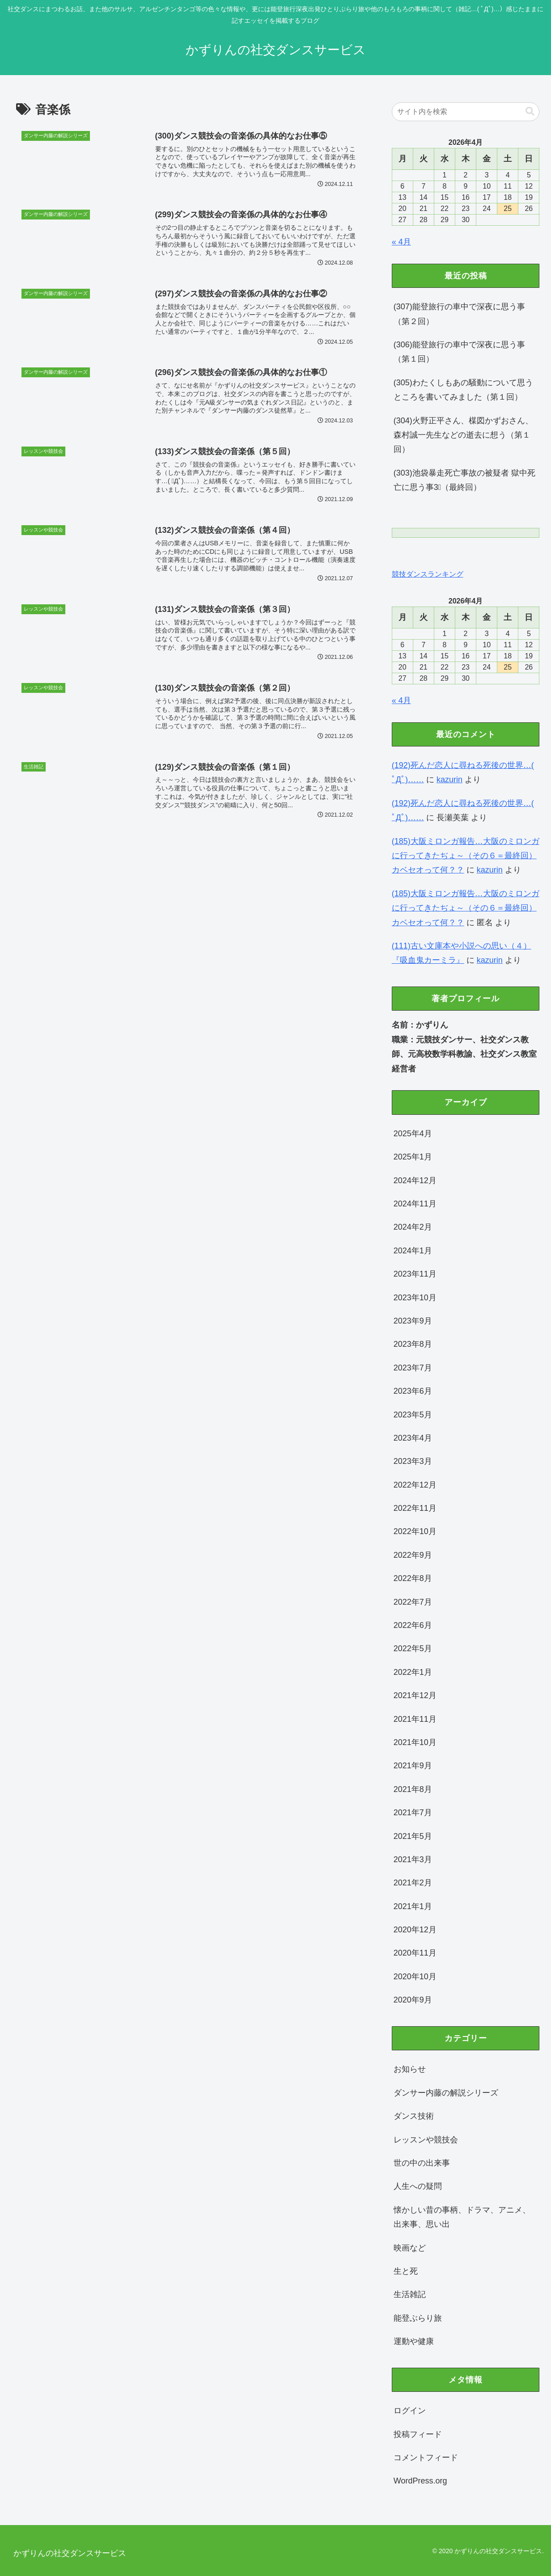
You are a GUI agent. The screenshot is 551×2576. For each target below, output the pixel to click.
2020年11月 (415, 1952)
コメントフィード (426, 2457)
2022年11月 (415, 1508)
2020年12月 (415, 1929)
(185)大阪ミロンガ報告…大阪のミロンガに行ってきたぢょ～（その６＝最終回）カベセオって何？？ (465, 856)
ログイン (410, 2410)
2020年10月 (415, 1976)
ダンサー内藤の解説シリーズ (446, 2092)
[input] (466, 111)
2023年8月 (413, 1344)
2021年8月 (413, 1789)
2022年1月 (413, 1672)
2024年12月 (415, 1180)
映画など (410, 2247)
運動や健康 (414, 2341)
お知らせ (410, 2069)
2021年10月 (415, 1742)
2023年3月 (413, 1461)
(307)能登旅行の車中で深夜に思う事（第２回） (459, 313)
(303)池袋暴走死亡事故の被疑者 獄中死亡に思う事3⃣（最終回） (464, 480)
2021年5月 (413, 1836)
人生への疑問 (418, 2186)
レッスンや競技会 (426, 2139)
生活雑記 (410, 2294)
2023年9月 (413, 1320)
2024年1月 (413, 1250)
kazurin (449, 779)
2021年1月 (413, 1906)
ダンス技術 (414, 2116)
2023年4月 (413, 1437)
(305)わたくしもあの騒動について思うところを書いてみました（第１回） (463, 389)
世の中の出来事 (422, 2163)
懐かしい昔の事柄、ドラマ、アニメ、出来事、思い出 (462, 2217)
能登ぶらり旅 (418, 2318)
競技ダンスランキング (427, 574)
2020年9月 (413, 1999)
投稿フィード (418, 2434)
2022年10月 (415, 1531)
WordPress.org (420, 2480)
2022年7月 (413, 1602)
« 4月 (401, 241)
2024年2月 (413, 1227)
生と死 (406, 2271)
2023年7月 (413, 1367)
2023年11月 (415, 1273)
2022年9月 (413, 1555)
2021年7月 (413, 1812)
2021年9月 (413, 1765)
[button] (530, 111)
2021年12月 (415, 1695)
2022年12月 (415, 1484)
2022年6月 (413, 1625)
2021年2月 (413, 1882)
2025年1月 (413, 1156)
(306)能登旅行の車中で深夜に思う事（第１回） (459, 351)
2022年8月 (413, 1578)
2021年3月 (413, 1859)
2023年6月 (413, 1391)
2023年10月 (415, 1297)
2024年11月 (415, 1203)
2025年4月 (413, 1133)
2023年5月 (413, 1414)
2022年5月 (413, 1648)
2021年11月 (415, 1719)
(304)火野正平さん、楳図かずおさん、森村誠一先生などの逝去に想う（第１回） (463, 435)
